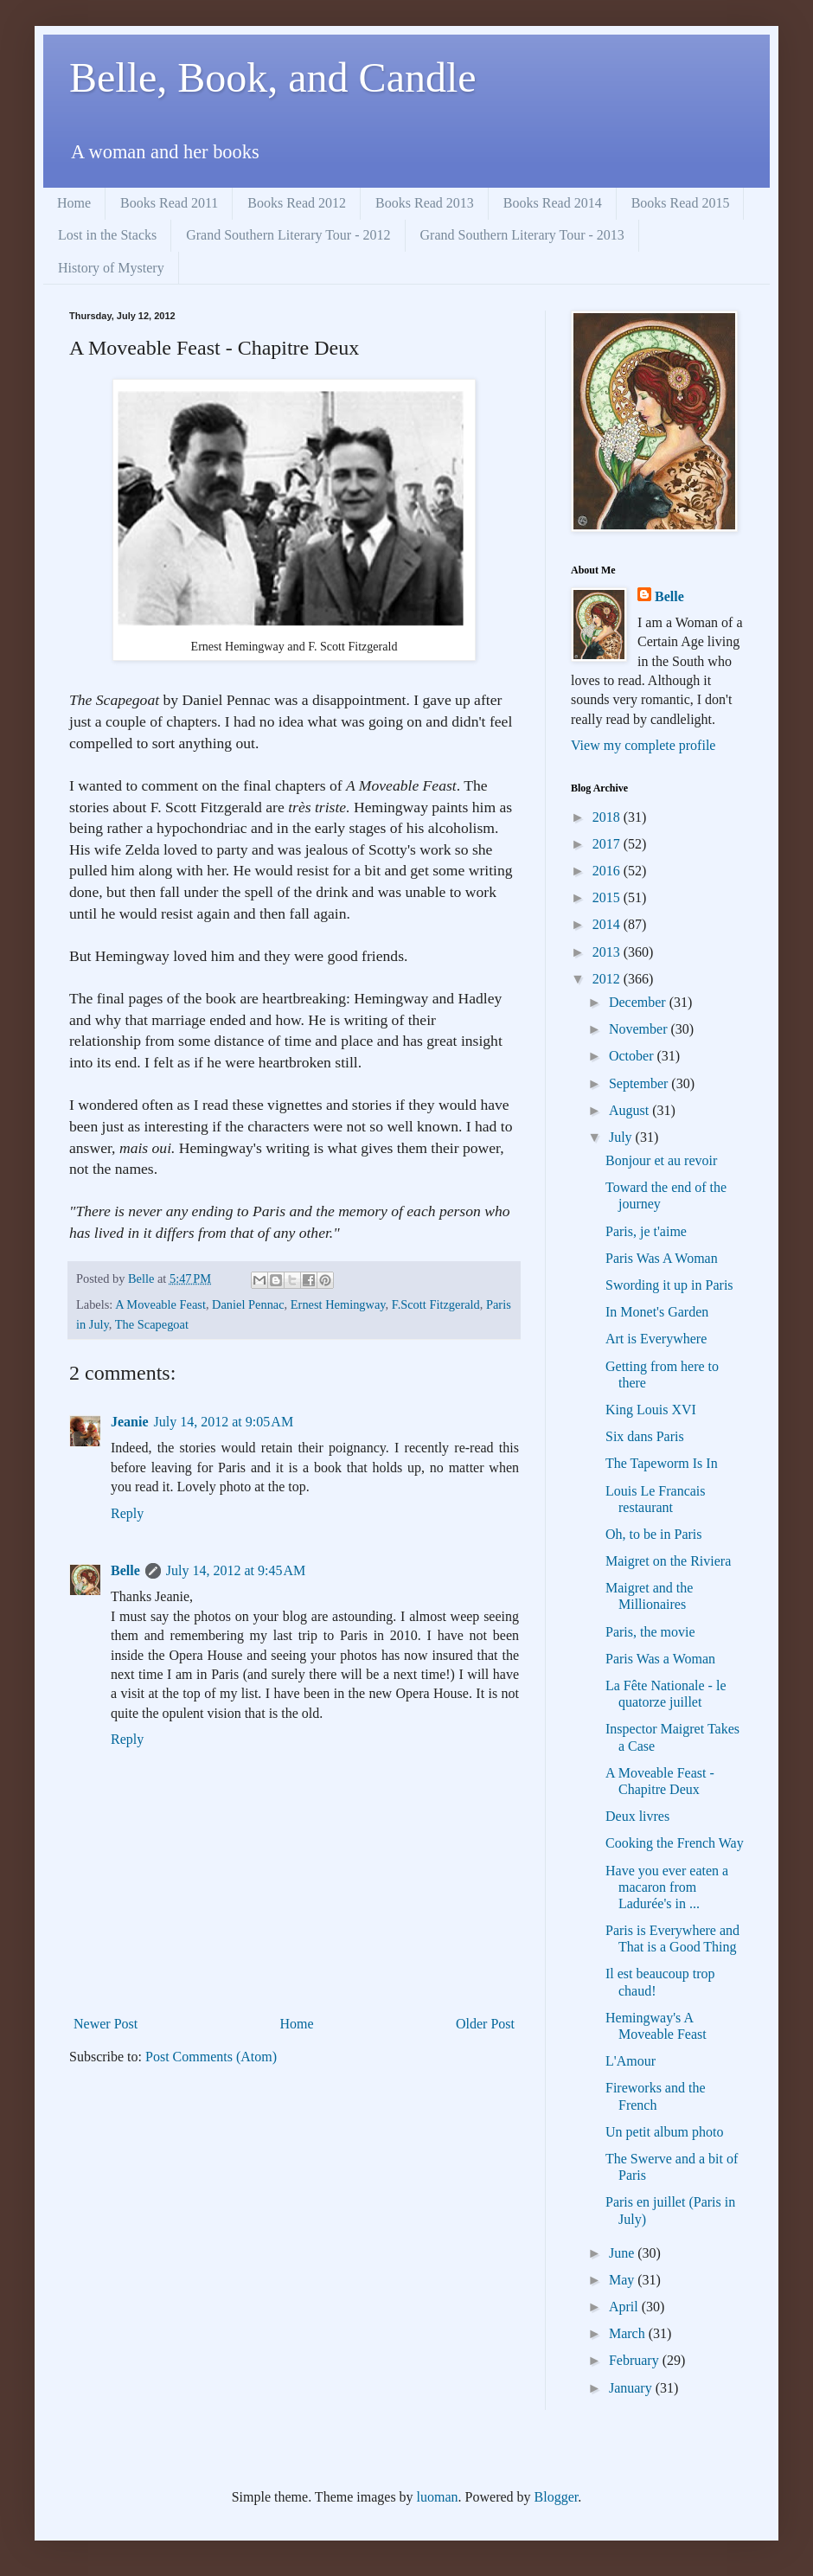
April (625, 2306)
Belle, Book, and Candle (273, 77)
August (630, 1110)
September (640, 1083)
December (639, 1002)
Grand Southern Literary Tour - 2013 (522, 234)
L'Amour (630, 2061)
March (629, 2333)
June (623, 2253)
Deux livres (637, 1816)
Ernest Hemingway (338, 1304)
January (632, 2388)
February (636, 2360)
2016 (608, 870)
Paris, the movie (650, 1631)
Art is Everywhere (656, 1338)
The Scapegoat (152, 1324)
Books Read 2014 (552, 202)
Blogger (557, 2496)
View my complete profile (643, 745)
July (622, 1137)
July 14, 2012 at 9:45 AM (236, 1570)
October (633, 1055)
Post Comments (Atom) (211, 2056)
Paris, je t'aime (646, 1231)
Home (74, 202)
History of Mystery (111, 267)
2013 (608, 952)
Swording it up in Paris (669, 1285)
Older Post (485, 2023)
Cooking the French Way (674, 1843)
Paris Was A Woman (661, 1258)
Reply (127, 1513)
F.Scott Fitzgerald (436, 1304)
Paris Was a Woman (660, 1658)
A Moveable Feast (160, 1304)
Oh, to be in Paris (653, 1534)
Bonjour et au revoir (661, 1160)
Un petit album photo (664, 2131)
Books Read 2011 (169, 202)
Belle (125, 1570)
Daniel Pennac (248, 1304)
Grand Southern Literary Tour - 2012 (288, 234)
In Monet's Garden (656, 1311)
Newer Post (106, 2023)
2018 (608, 817)
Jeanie (130, 1421)
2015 (608, 897)
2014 (608, 924)
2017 (608, 843)
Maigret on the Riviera (668, 1561)
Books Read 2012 (296, 202)
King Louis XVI (650, 1409)
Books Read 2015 (680, 202)
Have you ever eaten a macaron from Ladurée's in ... (666, 1887)
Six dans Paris (644, 1436)
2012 (608, 978)
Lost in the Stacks (107, 234)
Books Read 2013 (424, 202)
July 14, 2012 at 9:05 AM (224, 1421)
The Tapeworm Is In (661, 1463)
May (623, 2279)
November (640, 1029)
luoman (437, 2496)
